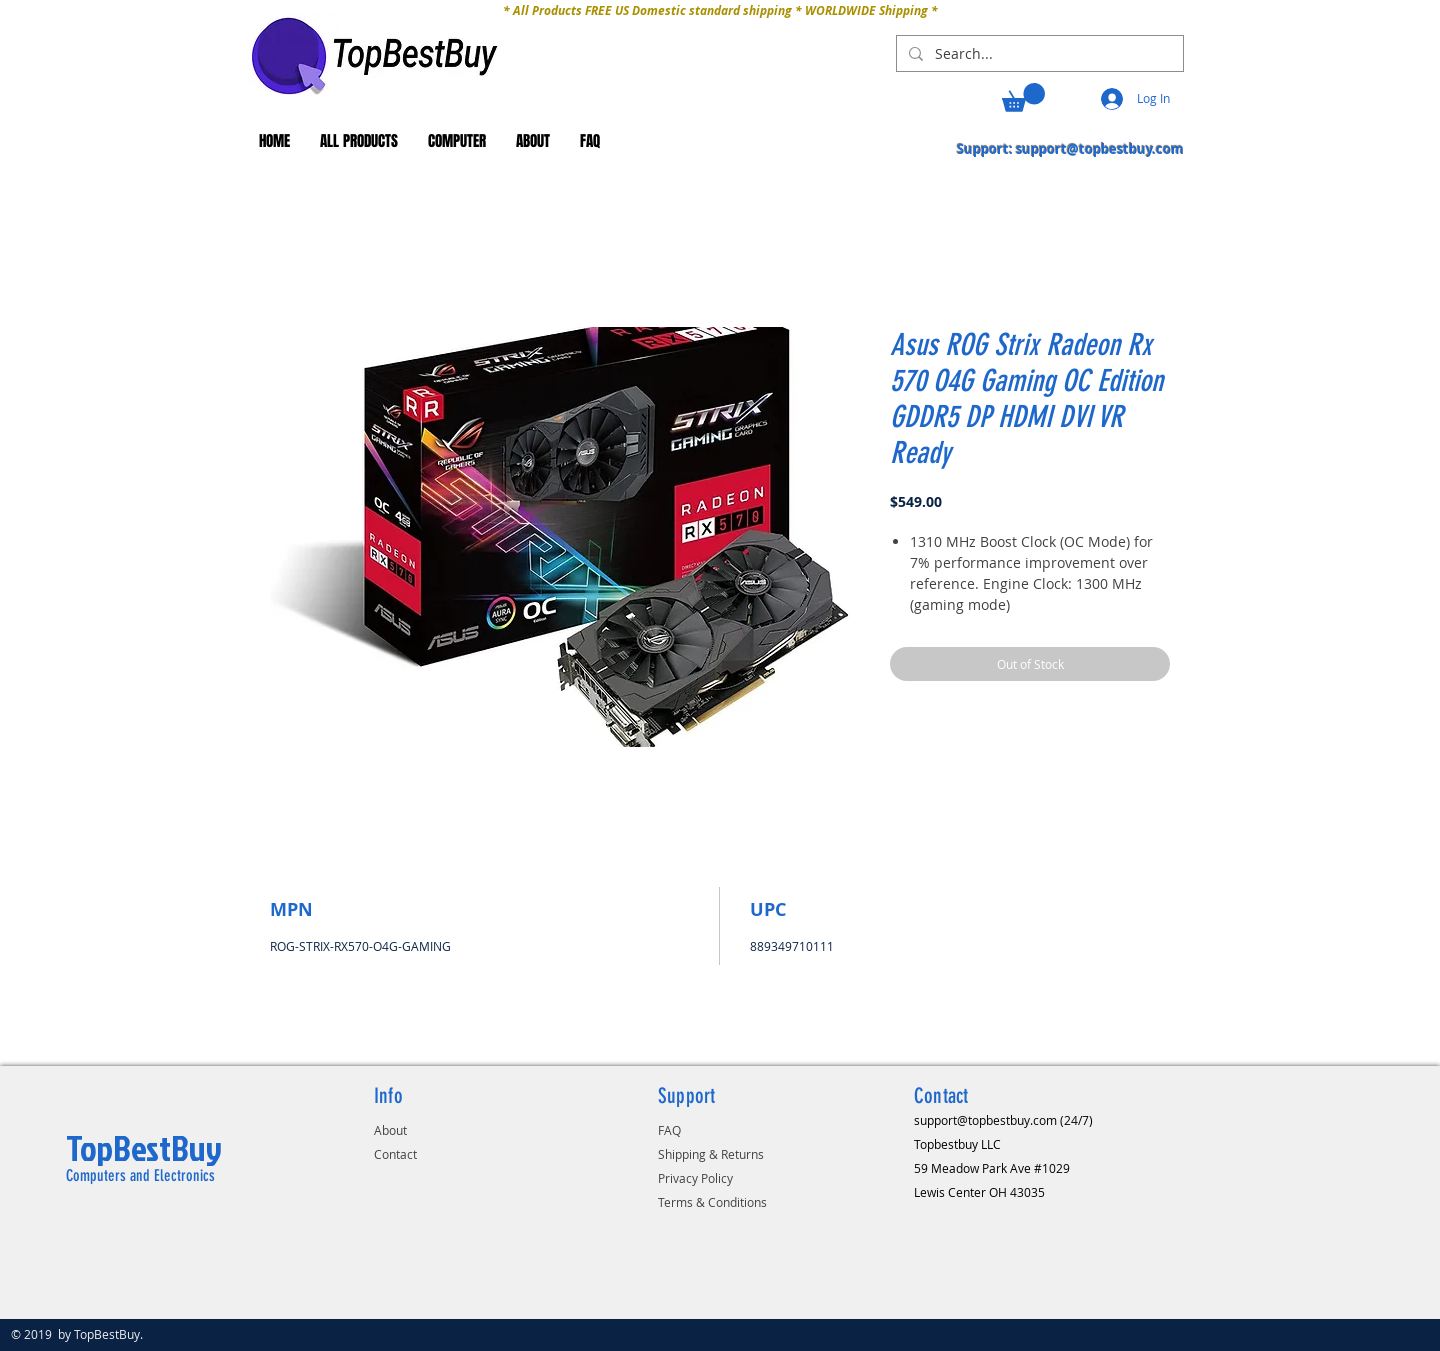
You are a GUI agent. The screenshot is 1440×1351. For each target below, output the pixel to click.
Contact (395, 1154)
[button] (1023, 97)
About (390, 1130)
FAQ (669, 1130)
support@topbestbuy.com (1100, 149)
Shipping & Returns (711, 1154)
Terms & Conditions (712, 1202)
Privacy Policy (695, 1178)
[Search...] (1038, 54)
